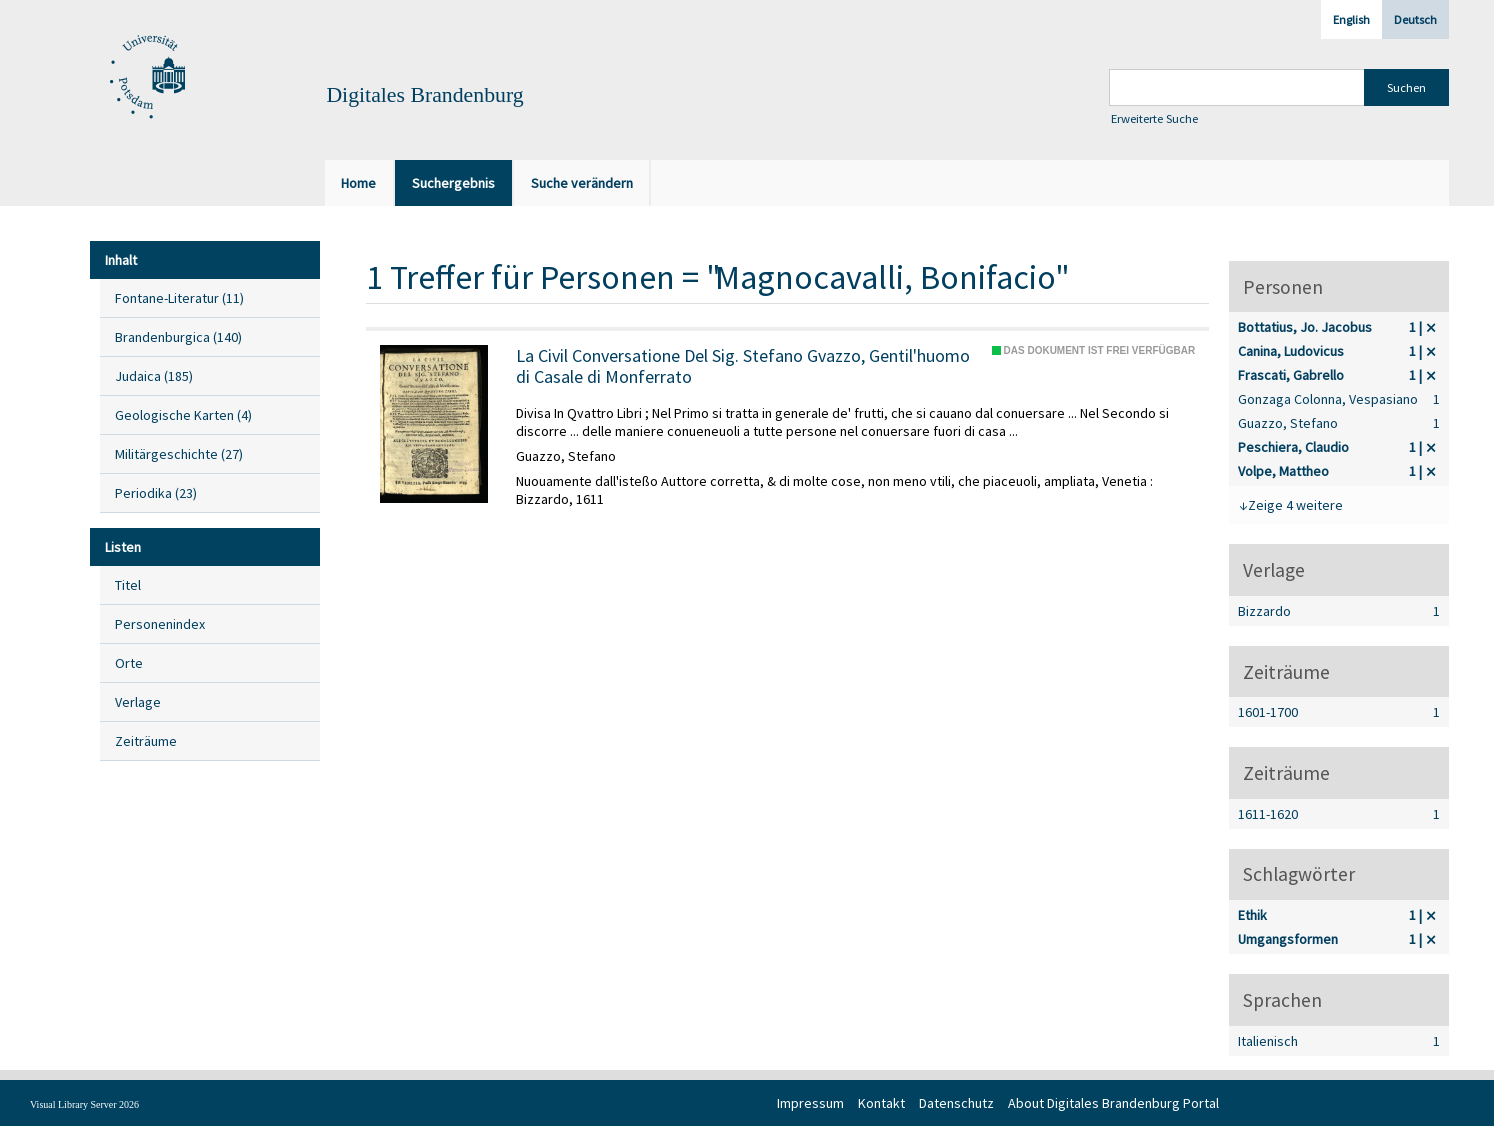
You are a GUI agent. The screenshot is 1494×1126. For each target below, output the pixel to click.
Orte (129, 663)
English (1351, 19)
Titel (128, 585)
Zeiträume (146, 741)
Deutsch (1415, 19)
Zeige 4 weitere (1295, 505)
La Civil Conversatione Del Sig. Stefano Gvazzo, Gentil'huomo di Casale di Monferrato (743, 366)
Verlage (138, 702)
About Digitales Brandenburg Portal (1113, 1103)
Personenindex (160, 624)
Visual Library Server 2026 (84, 1104)
